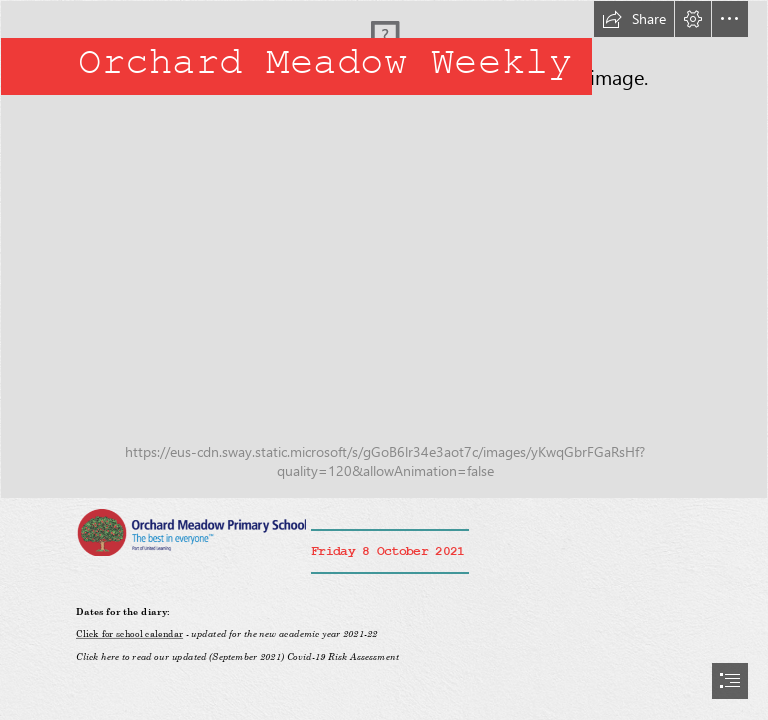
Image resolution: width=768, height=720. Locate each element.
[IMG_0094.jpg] (384, 249)
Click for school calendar (129, 634)
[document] (384, 360)
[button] (634, 19)
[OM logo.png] (190, 531)
